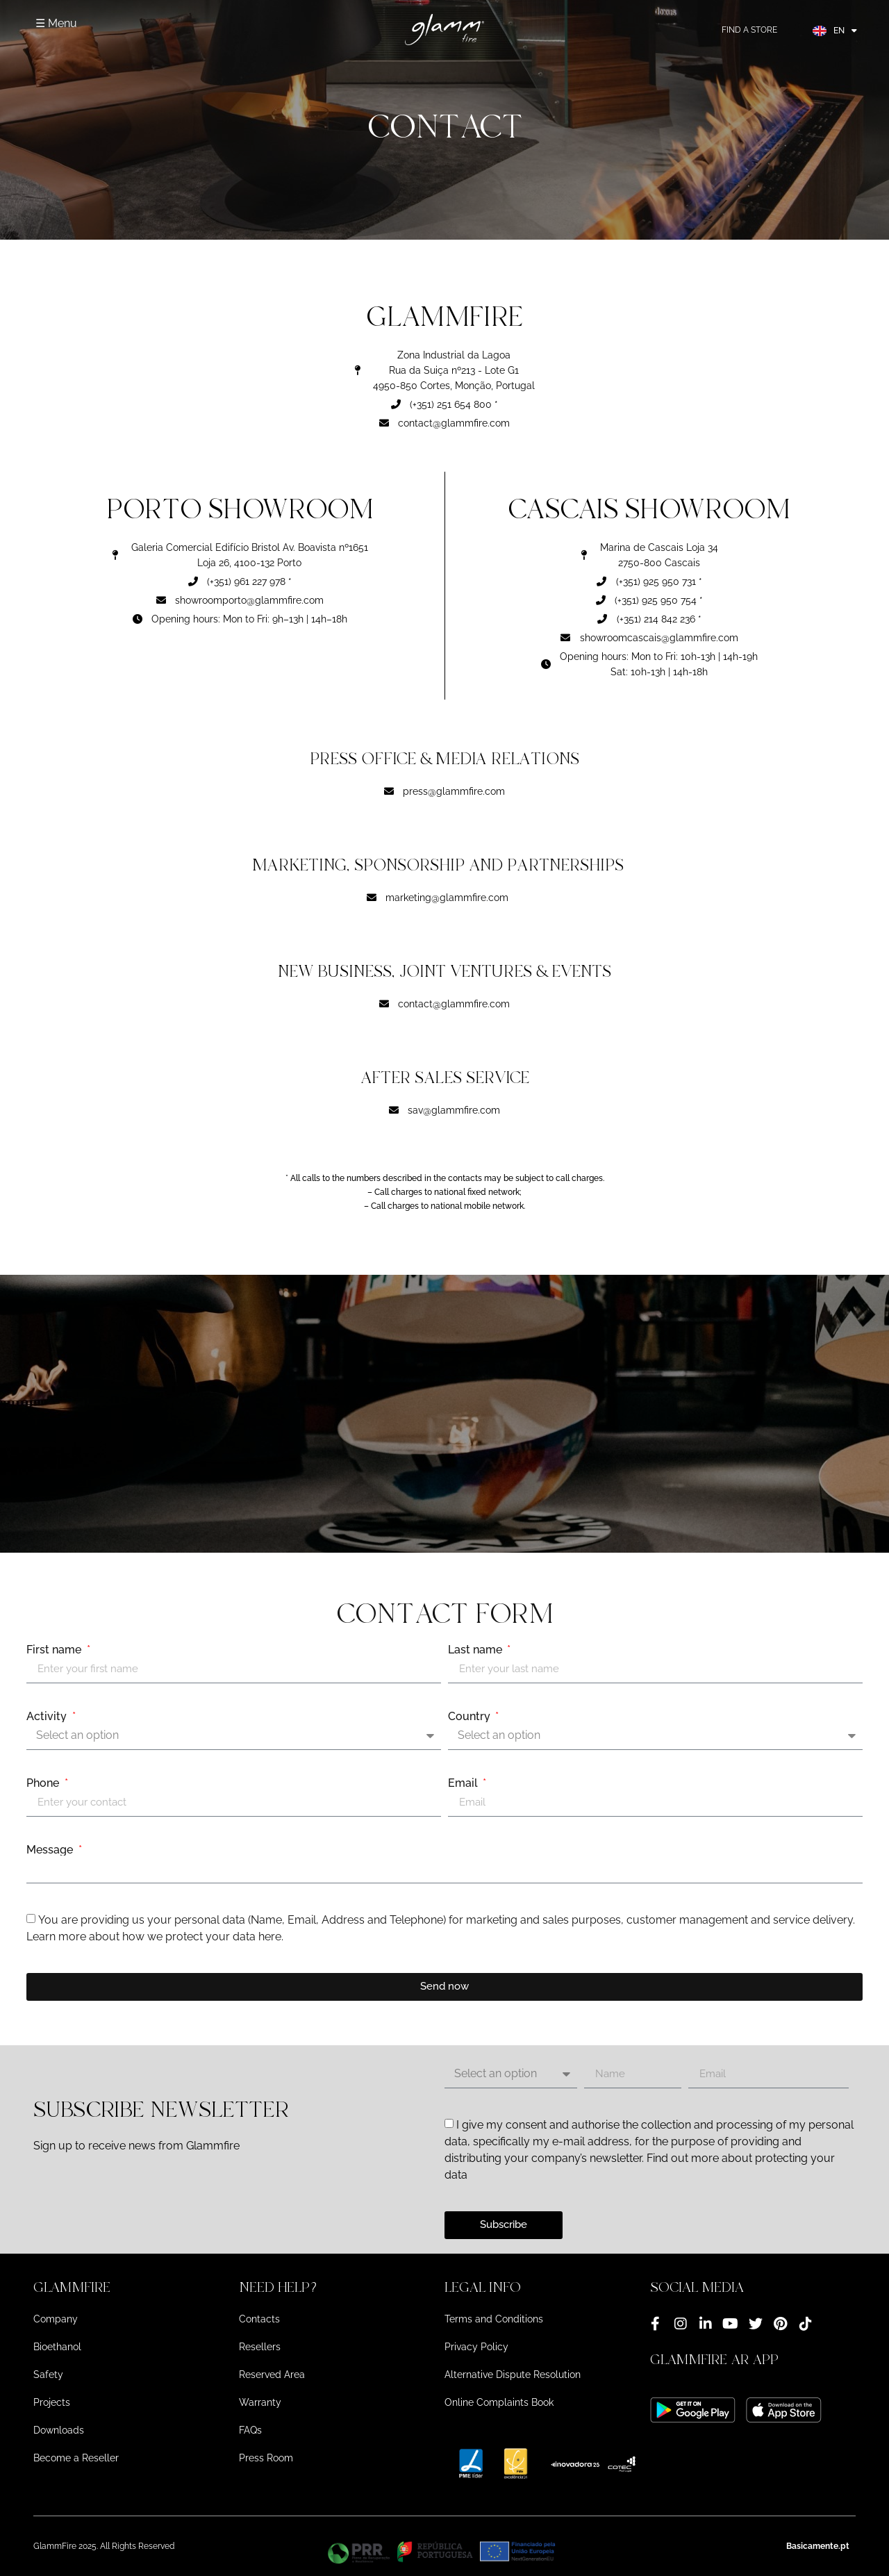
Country (470, 1716)
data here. (258, 1936)
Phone (44, 1783)
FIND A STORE (749, 30)
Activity (47, 1716)
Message (51, 1850)
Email (464, 1783)
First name (55, 1650)
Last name (476, 1650)
